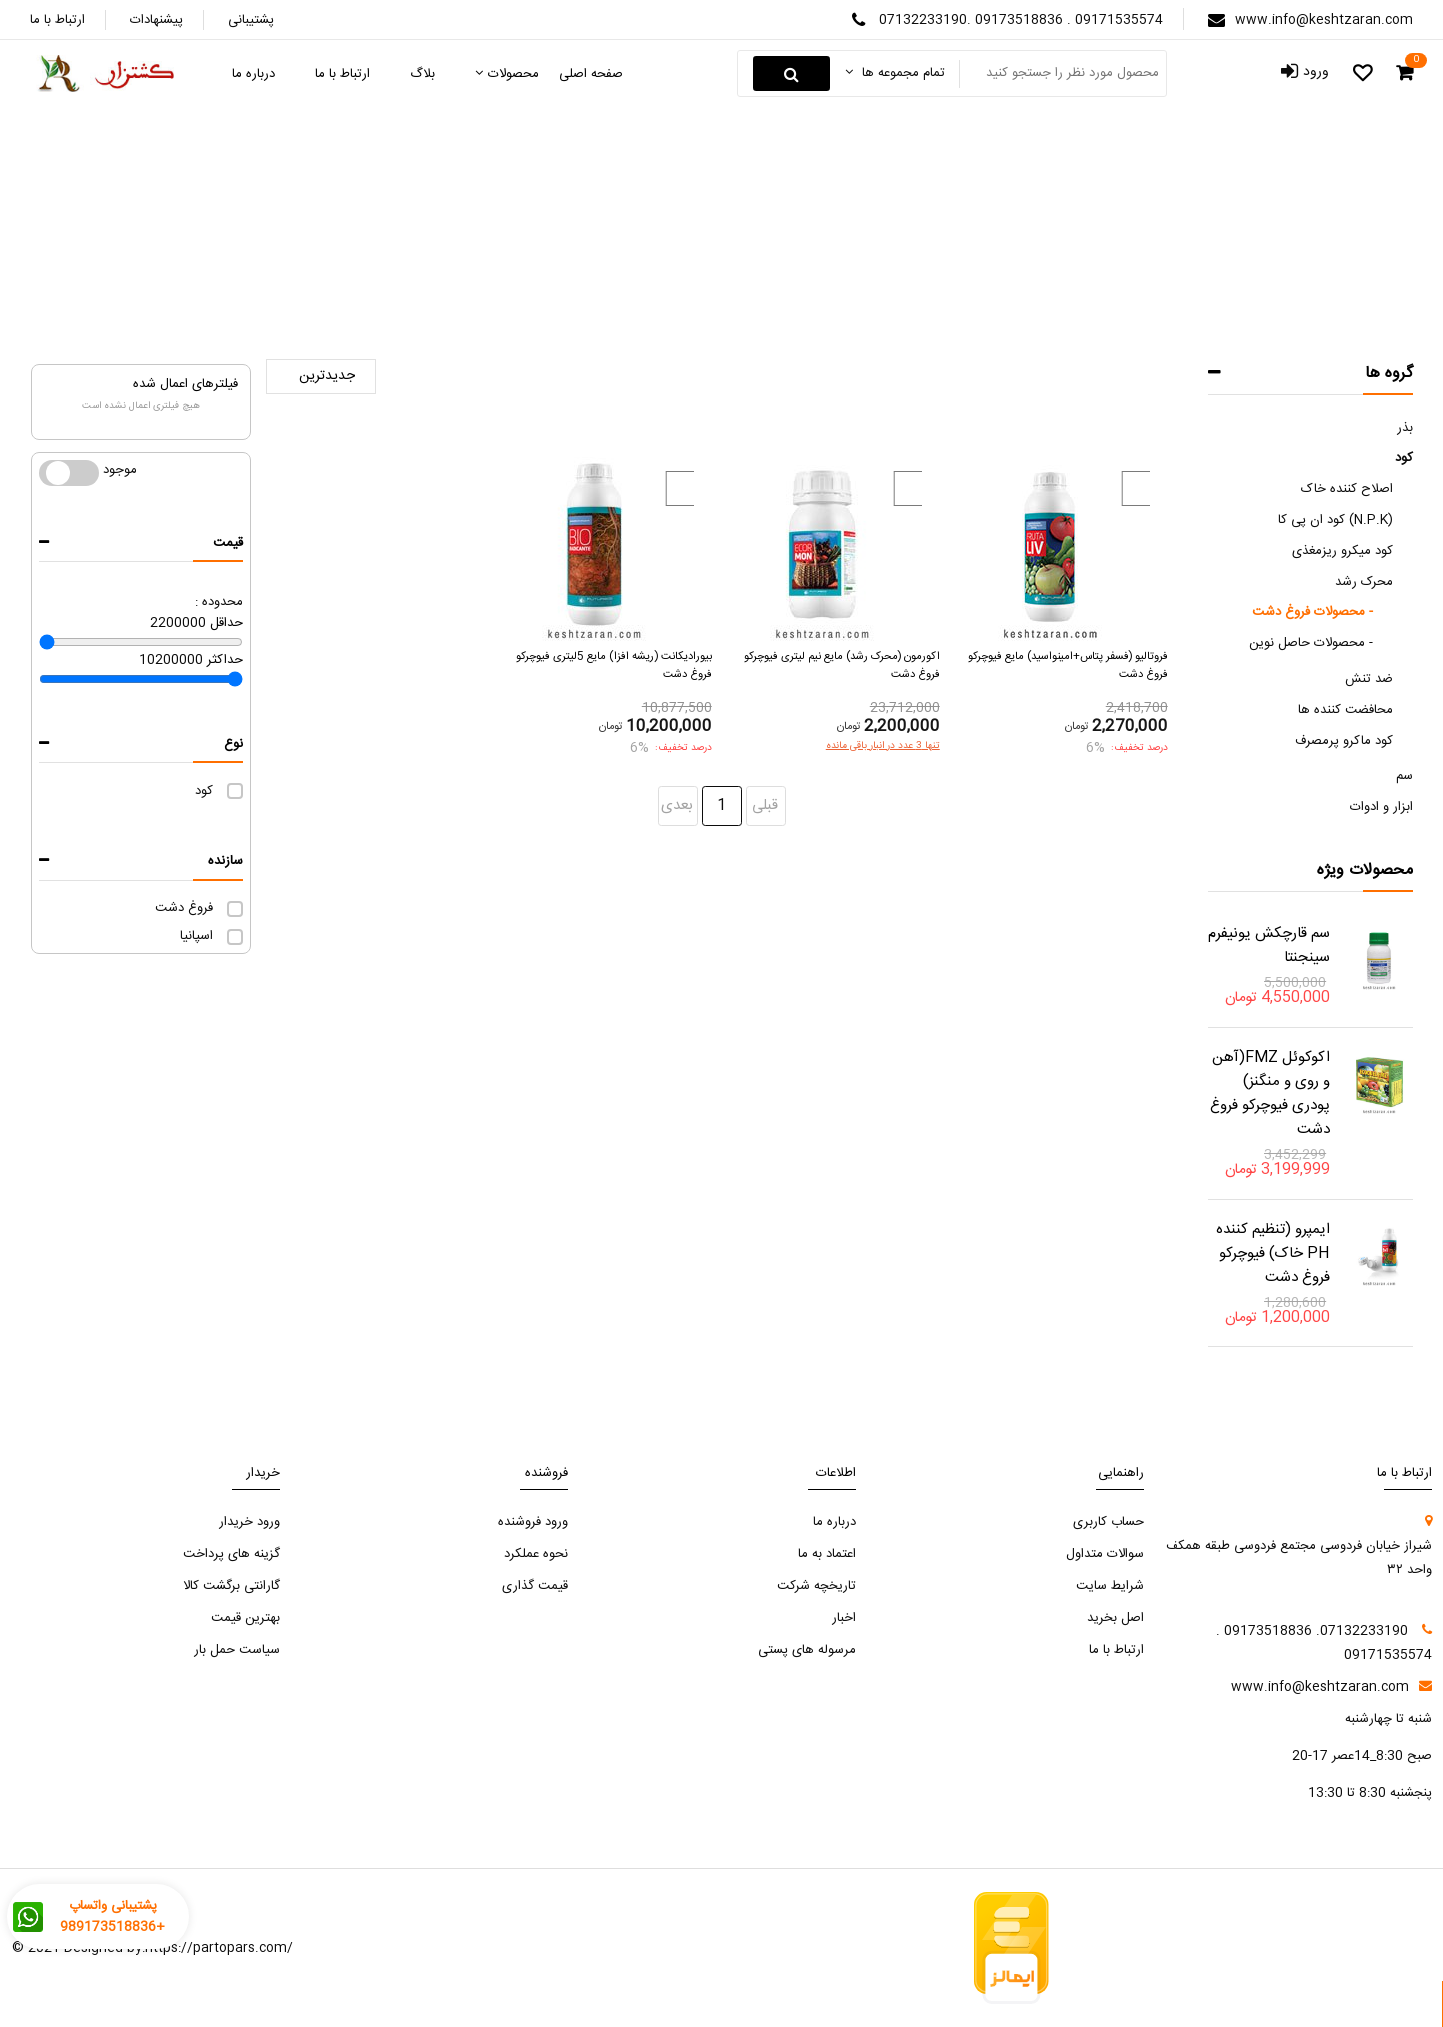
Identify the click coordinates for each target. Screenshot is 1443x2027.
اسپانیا (196, 936)
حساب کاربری (1108, 1522)
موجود (69, 473)
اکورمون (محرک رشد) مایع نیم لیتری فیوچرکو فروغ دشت (842, 665)
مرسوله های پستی (807, 1650)
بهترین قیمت (245, 1618)
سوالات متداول (1105, 1554)
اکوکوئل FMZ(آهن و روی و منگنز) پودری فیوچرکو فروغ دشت (1270, 1093)
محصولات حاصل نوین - (1311, 643)
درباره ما (834, 1522)
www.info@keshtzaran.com (1324, 20)
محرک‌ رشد (734, 250)
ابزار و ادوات (1381, 807)
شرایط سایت (1110, 1586)
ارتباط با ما (57, 20)
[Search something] (1060, 73)
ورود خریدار (249, 1522)
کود (204, 791)
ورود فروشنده (533, 1522)
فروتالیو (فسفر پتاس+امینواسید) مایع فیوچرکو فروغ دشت (1068, 665)
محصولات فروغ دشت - (1312, 612)
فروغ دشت (184, 908)
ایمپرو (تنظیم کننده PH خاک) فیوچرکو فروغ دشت (1273, 1253)
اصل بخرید (1115, 1618)
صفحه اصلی (860, 251)
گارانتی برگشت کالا (231, 1586)
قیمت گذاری (535, 1586)
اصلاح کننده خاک (1347, 489)
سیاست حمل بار (237, 1650)
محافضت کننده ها (1345, 710)
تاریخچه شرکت (816, 1586)
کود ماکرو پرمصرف (1344, 741)
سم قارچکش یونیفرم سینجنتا (1269, 945)
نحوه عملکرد (536, 1554)
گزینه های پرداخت (231, 1554)
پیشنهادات (156, 20)
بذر (1405, 428)
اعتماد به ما (827, 1554)
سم (1404, 776)
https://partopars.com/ (219, 1948)
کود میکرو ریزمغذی (1342, 551)
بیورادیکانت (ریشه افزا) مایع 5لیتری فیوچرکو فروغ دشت (614, 665)
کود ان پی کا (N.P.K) (1335, 520)
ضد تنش (1369, 679)
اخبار (844, 1618)
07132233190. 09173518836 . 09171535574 (1021, 20)
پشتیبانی (251, 20)
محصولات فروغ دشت (614, 250)
